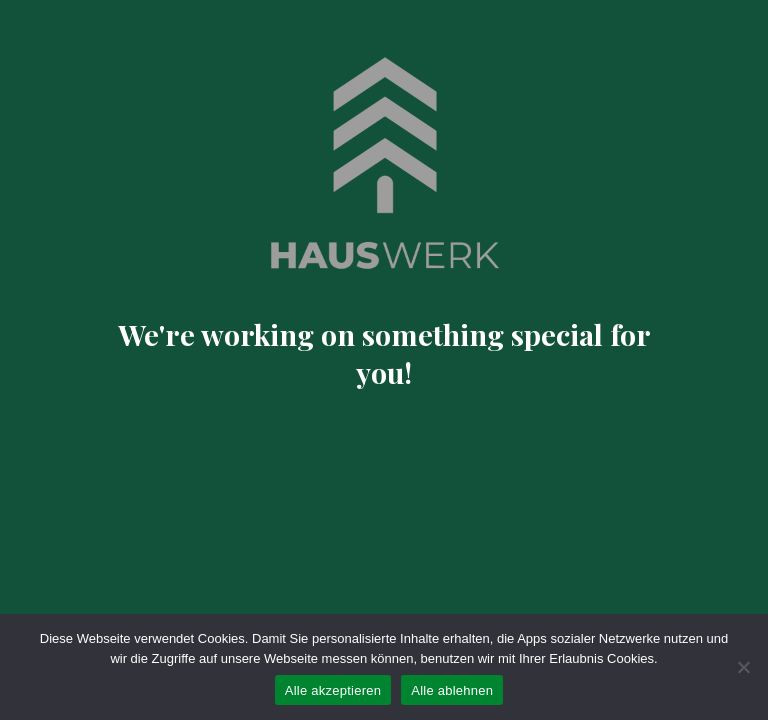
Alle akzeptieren (333, 690)
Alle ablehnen (452, 690)
